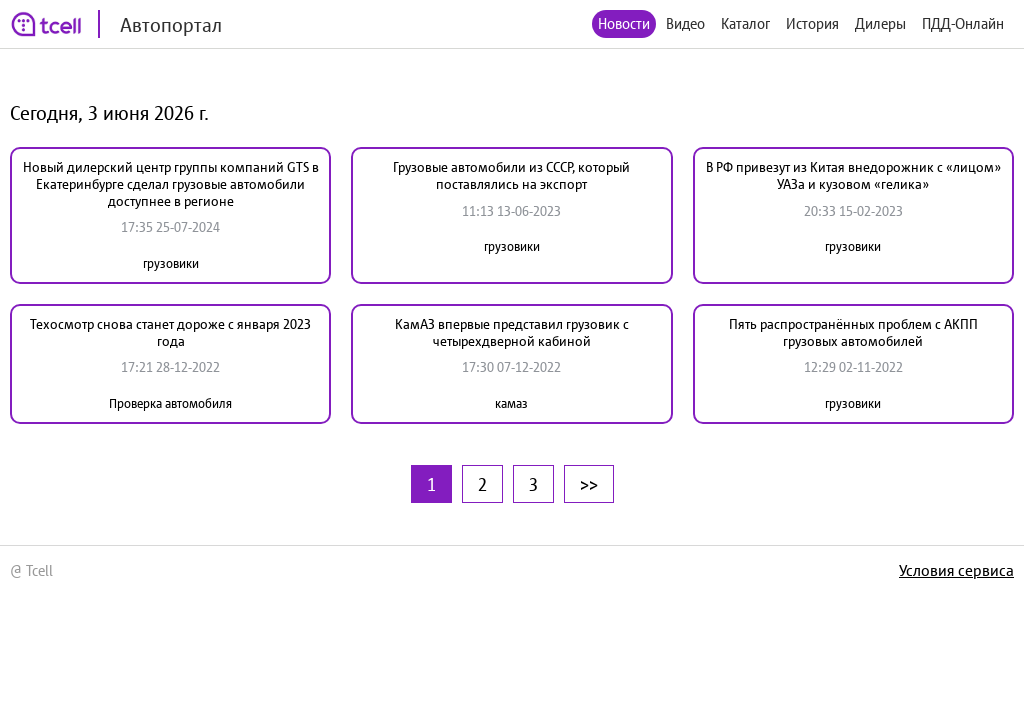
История (812, 23)
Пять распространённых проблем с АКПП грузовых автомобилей (853, 332)
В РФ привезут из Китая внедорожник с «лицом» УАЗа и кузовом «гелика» (853, 175)
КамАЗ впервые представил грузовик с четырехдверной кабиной (512, 332)
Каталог (745, 23)
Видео (685, 23)
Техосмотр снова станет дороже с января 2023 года (170, 332)
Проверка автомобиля (170, 403)
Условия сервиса (956, 570)
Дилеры (880, 23)
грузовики (171, 263)
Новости (624, 23)
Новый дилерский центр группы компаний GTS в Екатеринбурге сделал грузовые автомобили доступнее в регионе (171, 184)
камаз (511, 403)
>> (589, 484)
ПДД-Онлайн (963, 23)
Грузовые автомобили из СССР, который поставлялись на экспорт (511, 175)
